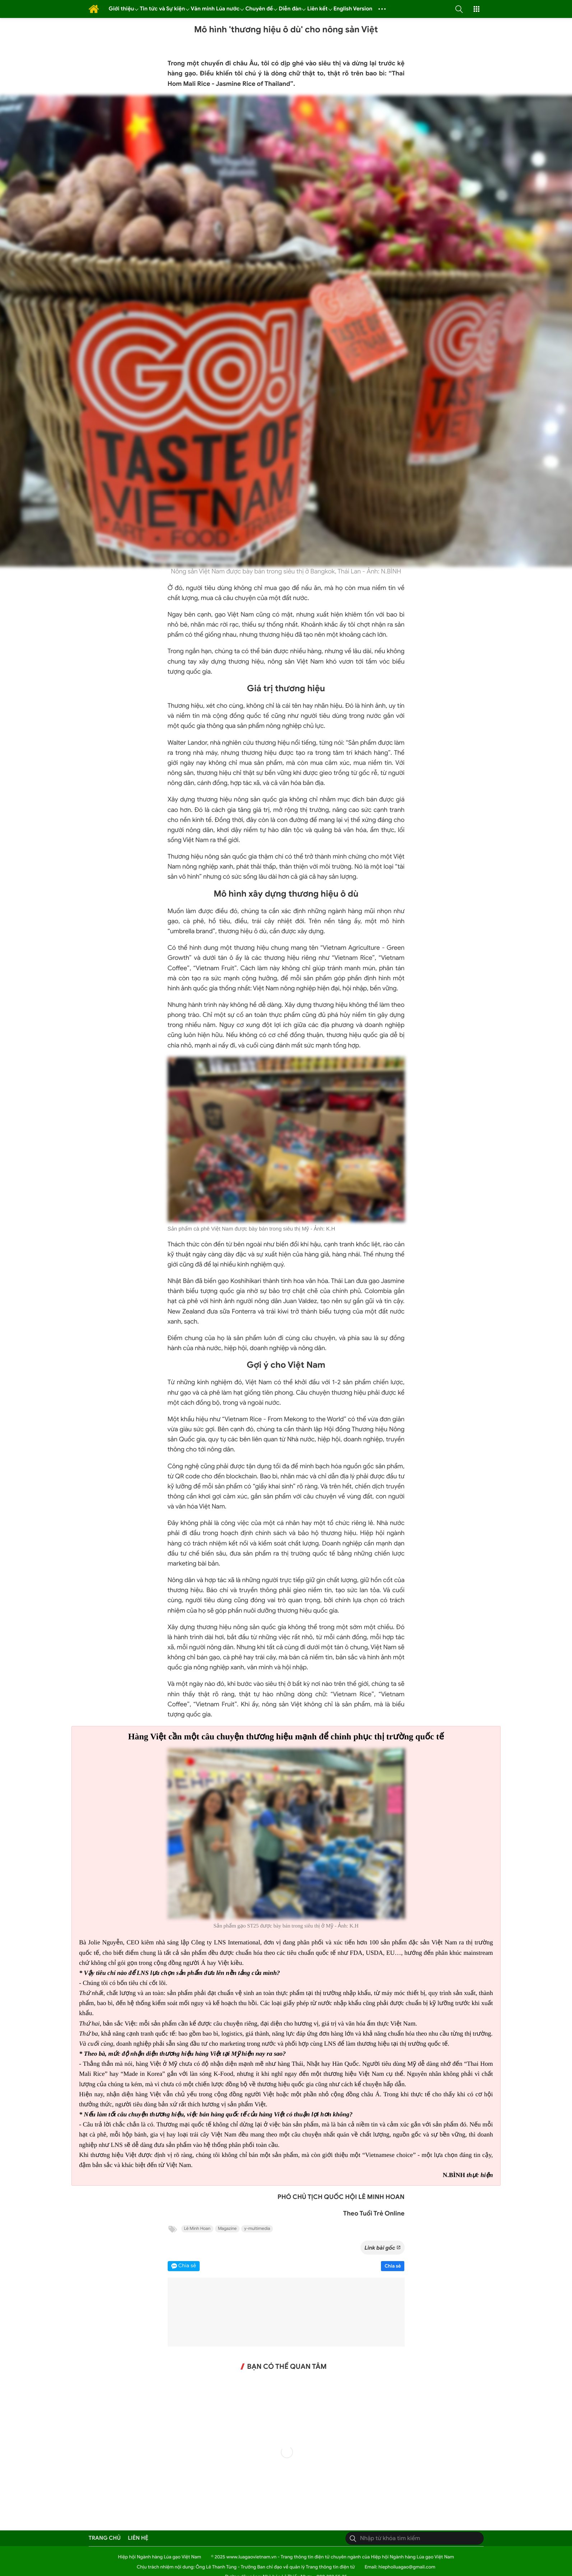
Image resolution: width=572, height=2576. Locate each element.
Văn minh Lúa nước (215, 9)
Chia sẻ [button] (187, 2266)
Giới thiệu (121, 9)
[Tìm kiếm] (353, 2538)
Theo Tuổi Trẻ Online (374, 2214)
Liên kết (317, 9)
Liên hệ (138, 2538)
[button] (459, 9)
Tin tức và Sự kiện (162, 9)
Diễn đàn (290, 9)
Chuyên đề (259, 9)
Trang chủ (105, 2538)
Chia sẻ (393, 2266)
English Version (353, 9)
